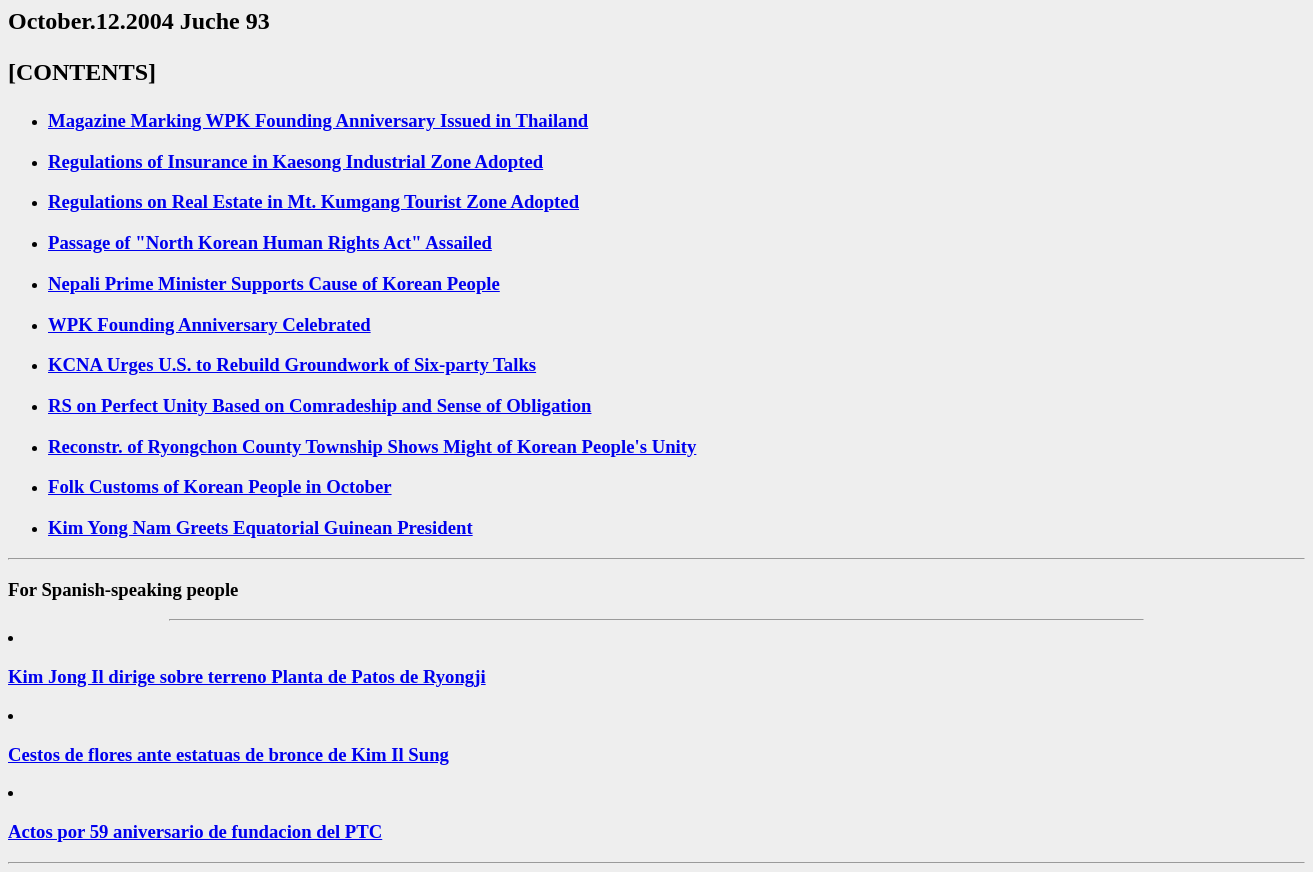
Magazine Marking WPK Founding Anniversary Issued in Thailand (318, 120)
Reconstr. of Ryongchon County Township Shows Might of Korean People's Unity (372, 446)
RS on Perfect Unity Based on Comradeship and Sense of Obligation (319, 405)
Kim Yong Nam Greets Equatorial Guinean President (260, 527)
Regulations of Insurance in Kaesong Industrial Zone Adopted (295, 161)
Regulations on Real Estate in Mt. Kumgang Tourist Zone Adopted (313, 201)
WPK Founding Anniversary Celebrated (209, 324)
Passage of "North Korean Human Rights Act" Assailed (270, 242)
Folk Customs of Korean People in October (220, 486)
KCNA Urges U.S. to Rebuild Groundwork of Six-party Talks (292, 364)
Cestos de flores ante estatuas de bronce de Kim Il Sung (228, 754)
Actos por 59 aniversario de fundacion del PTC (195, 831)
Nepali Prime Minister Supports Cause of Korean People (274, 283)
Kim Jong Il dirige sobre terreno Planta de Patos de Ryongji (247, 676)
